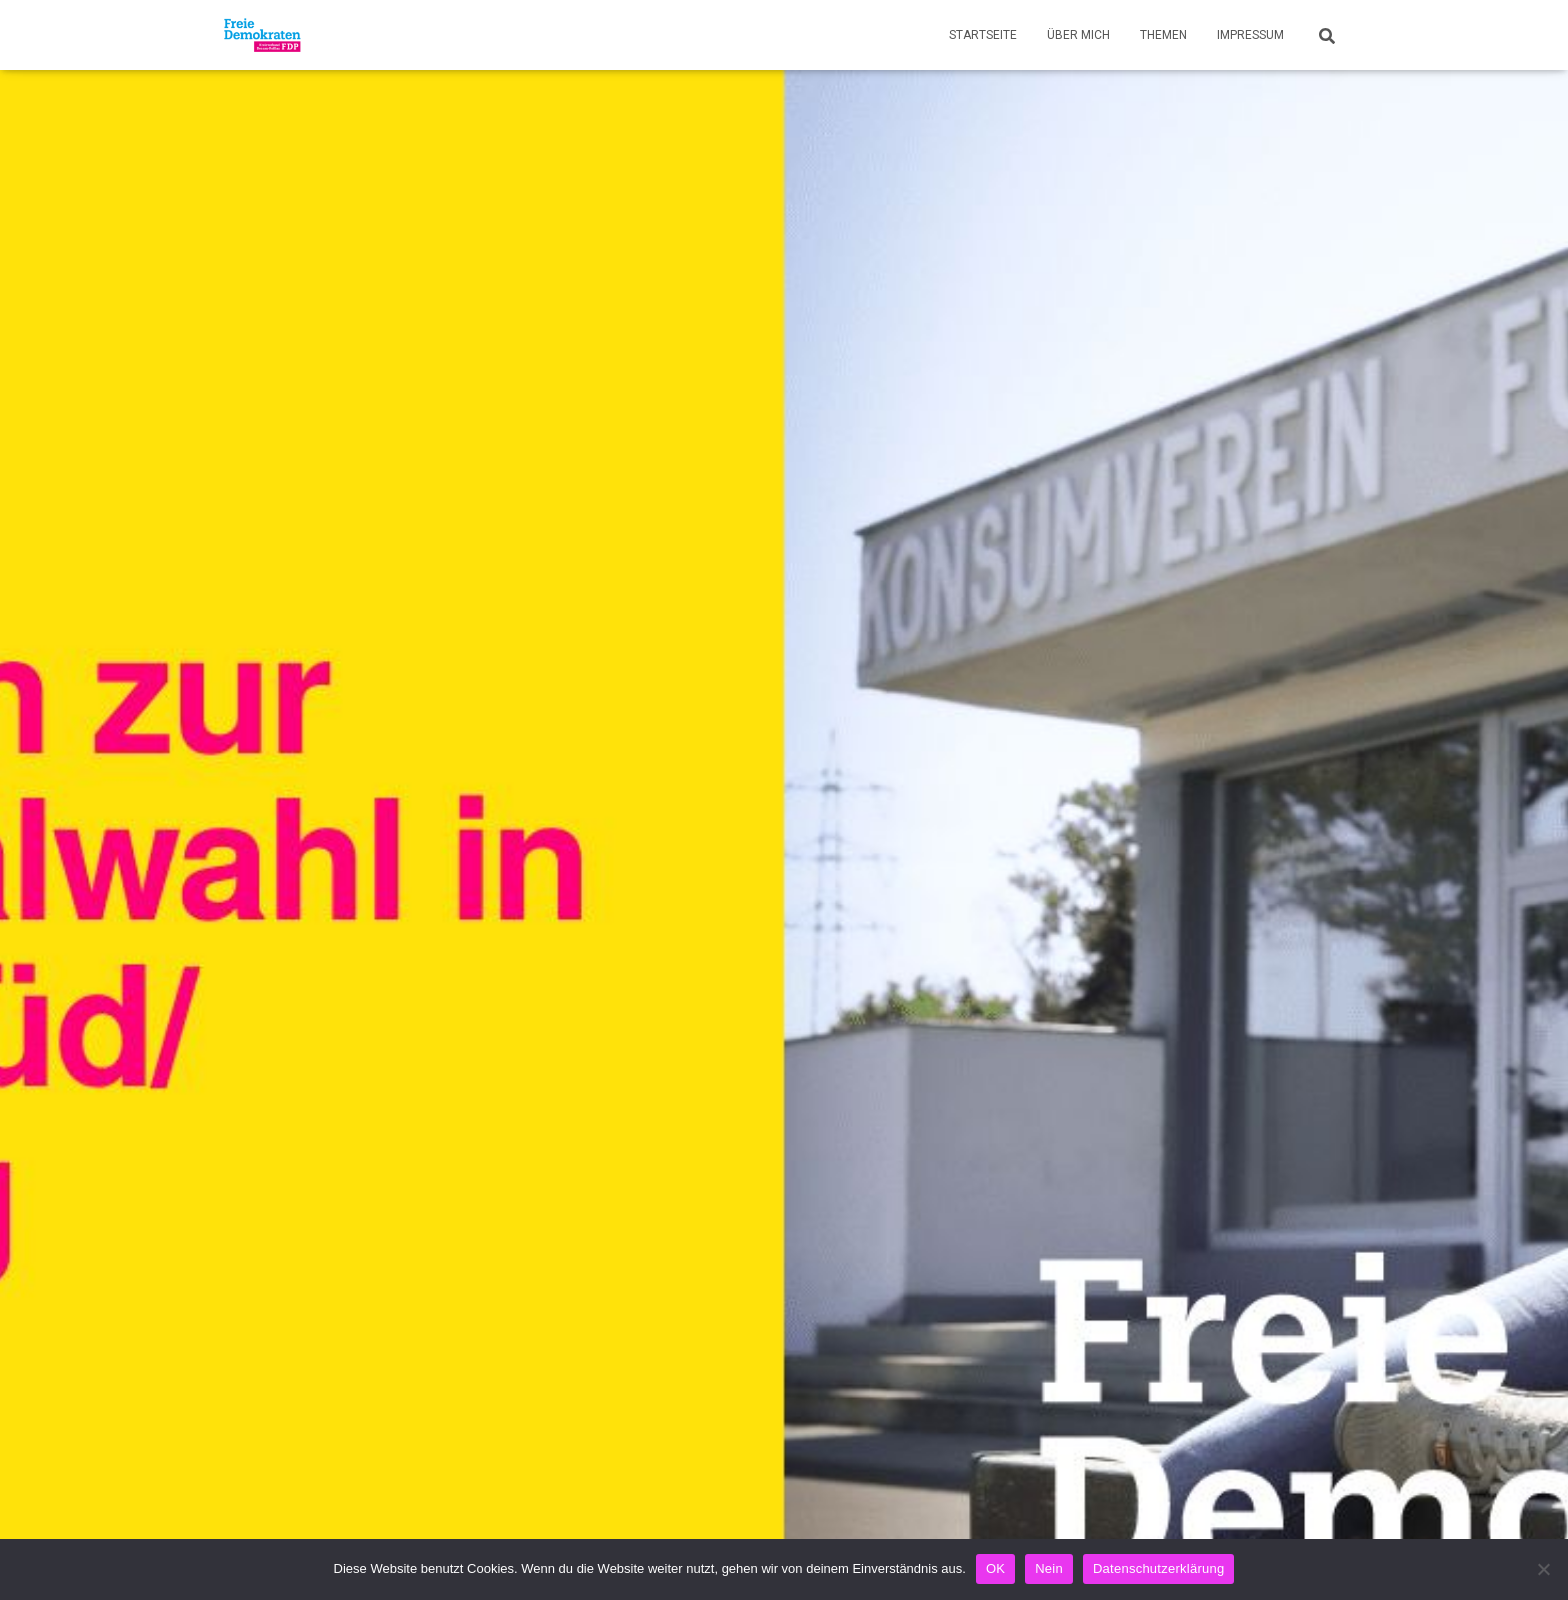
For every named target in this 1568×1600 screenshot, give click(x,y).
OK (995, 1568)
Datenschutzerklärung (1158, 1568)
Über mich (1078, 35)
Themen (1163, 35)
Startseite (983, 35)
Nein (1049, 1568)
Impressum (1250, 35)
